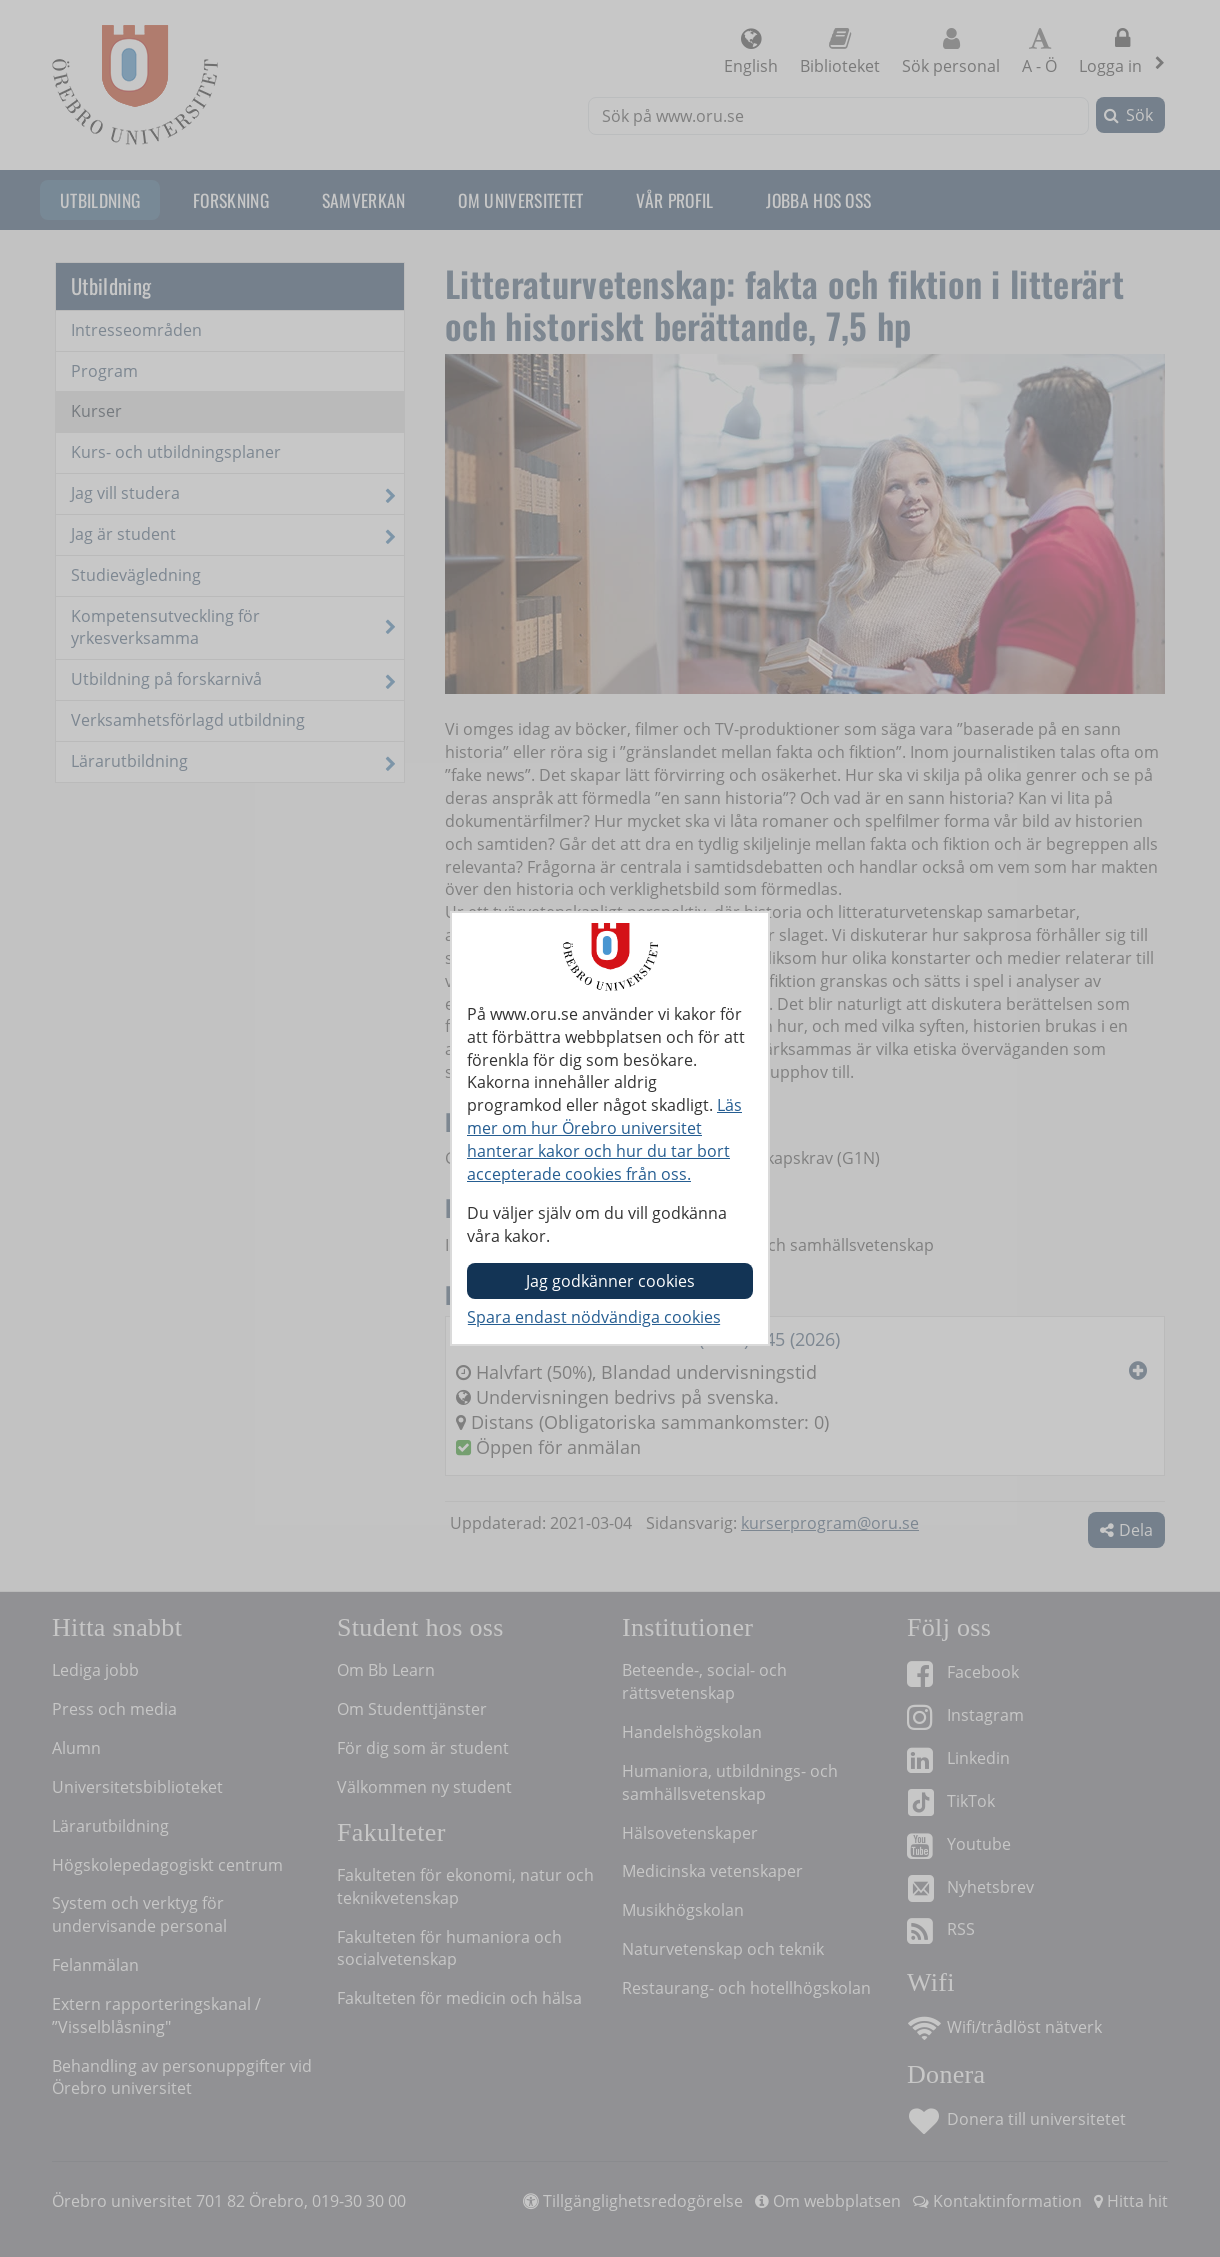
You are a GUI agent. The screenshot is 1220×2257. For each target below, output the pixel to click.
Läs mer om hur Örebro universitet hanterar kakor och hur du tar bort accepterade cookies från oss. (604, 1139)
